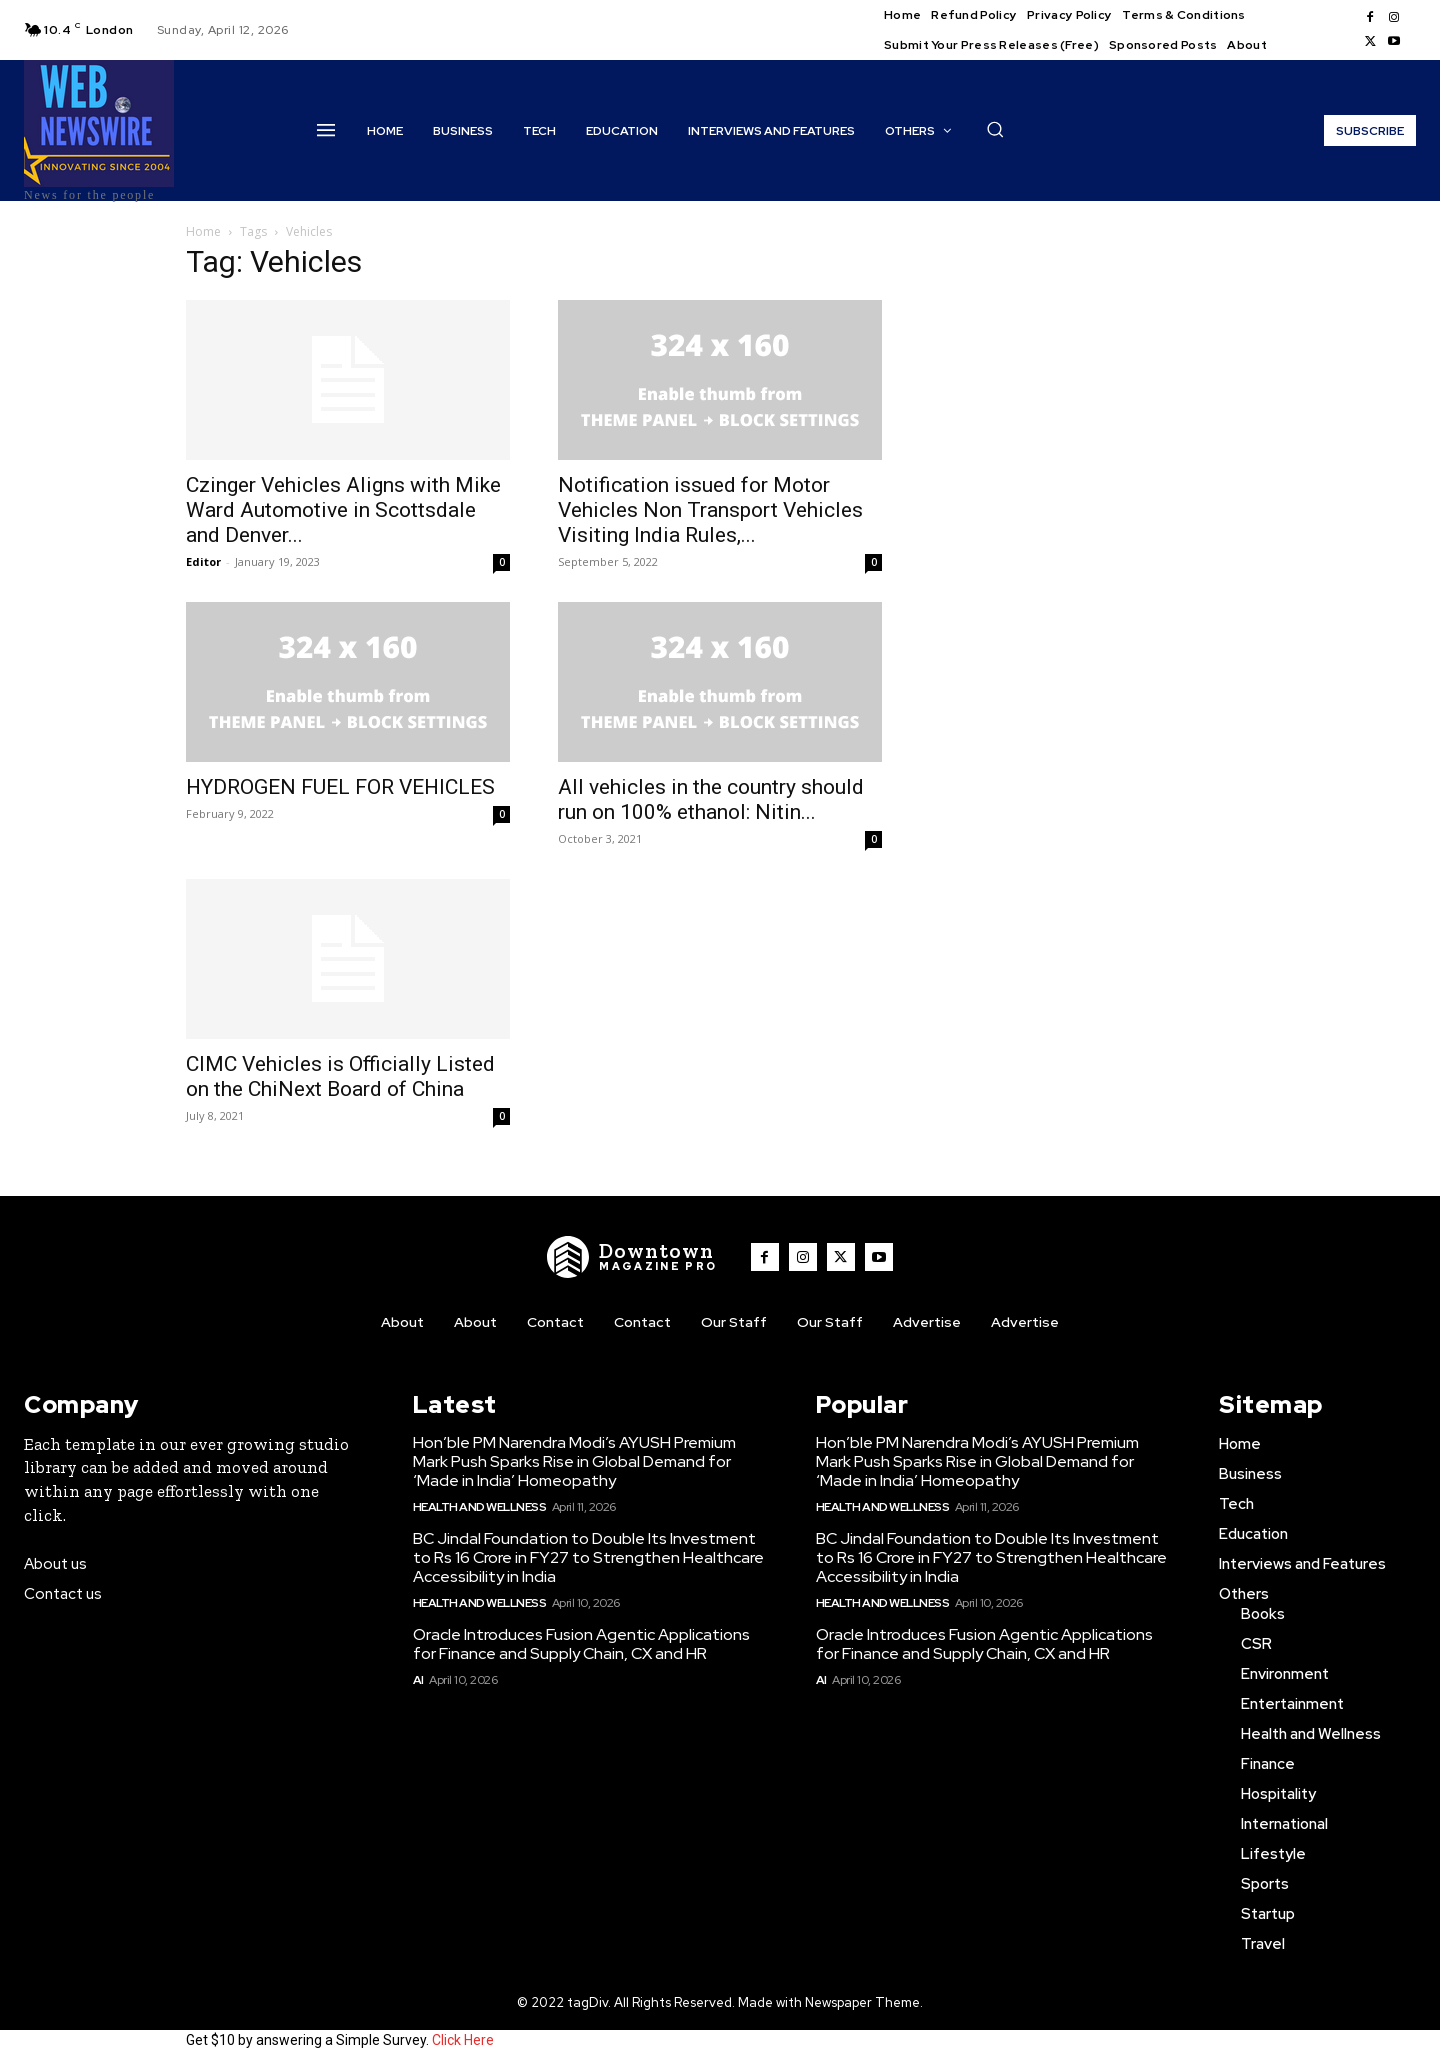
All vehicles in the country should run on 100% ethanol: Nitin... (711, 799)
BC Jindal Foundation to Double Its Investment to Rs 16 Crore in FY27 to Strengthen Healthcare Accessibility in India (588, 1557)
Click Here (463, 2040)
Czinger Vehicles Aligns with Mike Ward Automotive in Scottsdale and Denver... (343, 510)
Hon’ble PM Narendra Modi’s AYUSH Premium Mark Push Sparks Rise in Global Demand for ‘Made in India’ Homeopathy (574, 1461)
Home (203, 231)
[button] (995, 129)
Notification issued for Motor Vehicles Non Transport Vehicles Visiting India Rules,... (710, 510)
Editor (203, 561)
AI (418, 1680)
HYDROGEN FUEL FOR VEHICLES (340, 787)
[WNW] (633, 1257)
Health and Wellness (480, 1507)
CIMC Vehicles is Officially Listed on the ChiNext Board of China (340, 1076)
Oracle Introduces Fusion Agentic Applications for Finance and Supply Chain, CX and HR (581, 1644)
